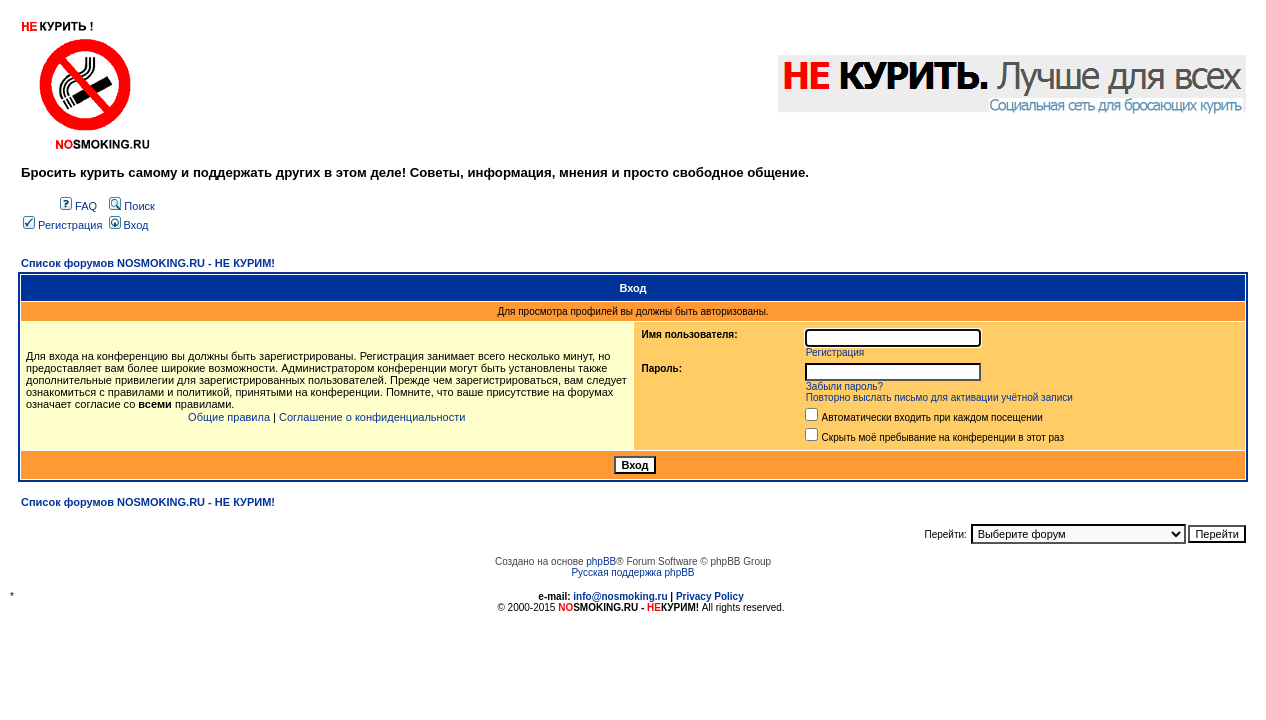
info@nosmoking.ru (620, 596)
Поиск (132, 206)
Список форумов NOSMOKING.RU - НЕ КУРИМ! (148, 263)
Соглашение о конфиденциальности (372, 417)
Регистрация (62, 225)
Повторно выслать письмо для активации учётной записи (939, 397)
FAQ (78, 206)
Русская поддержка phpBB (632, 572)
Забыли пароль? (844, 386)
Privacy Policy (710, 596)
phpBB (601, 561)
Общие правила (229, 417)
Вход (129, 225)
